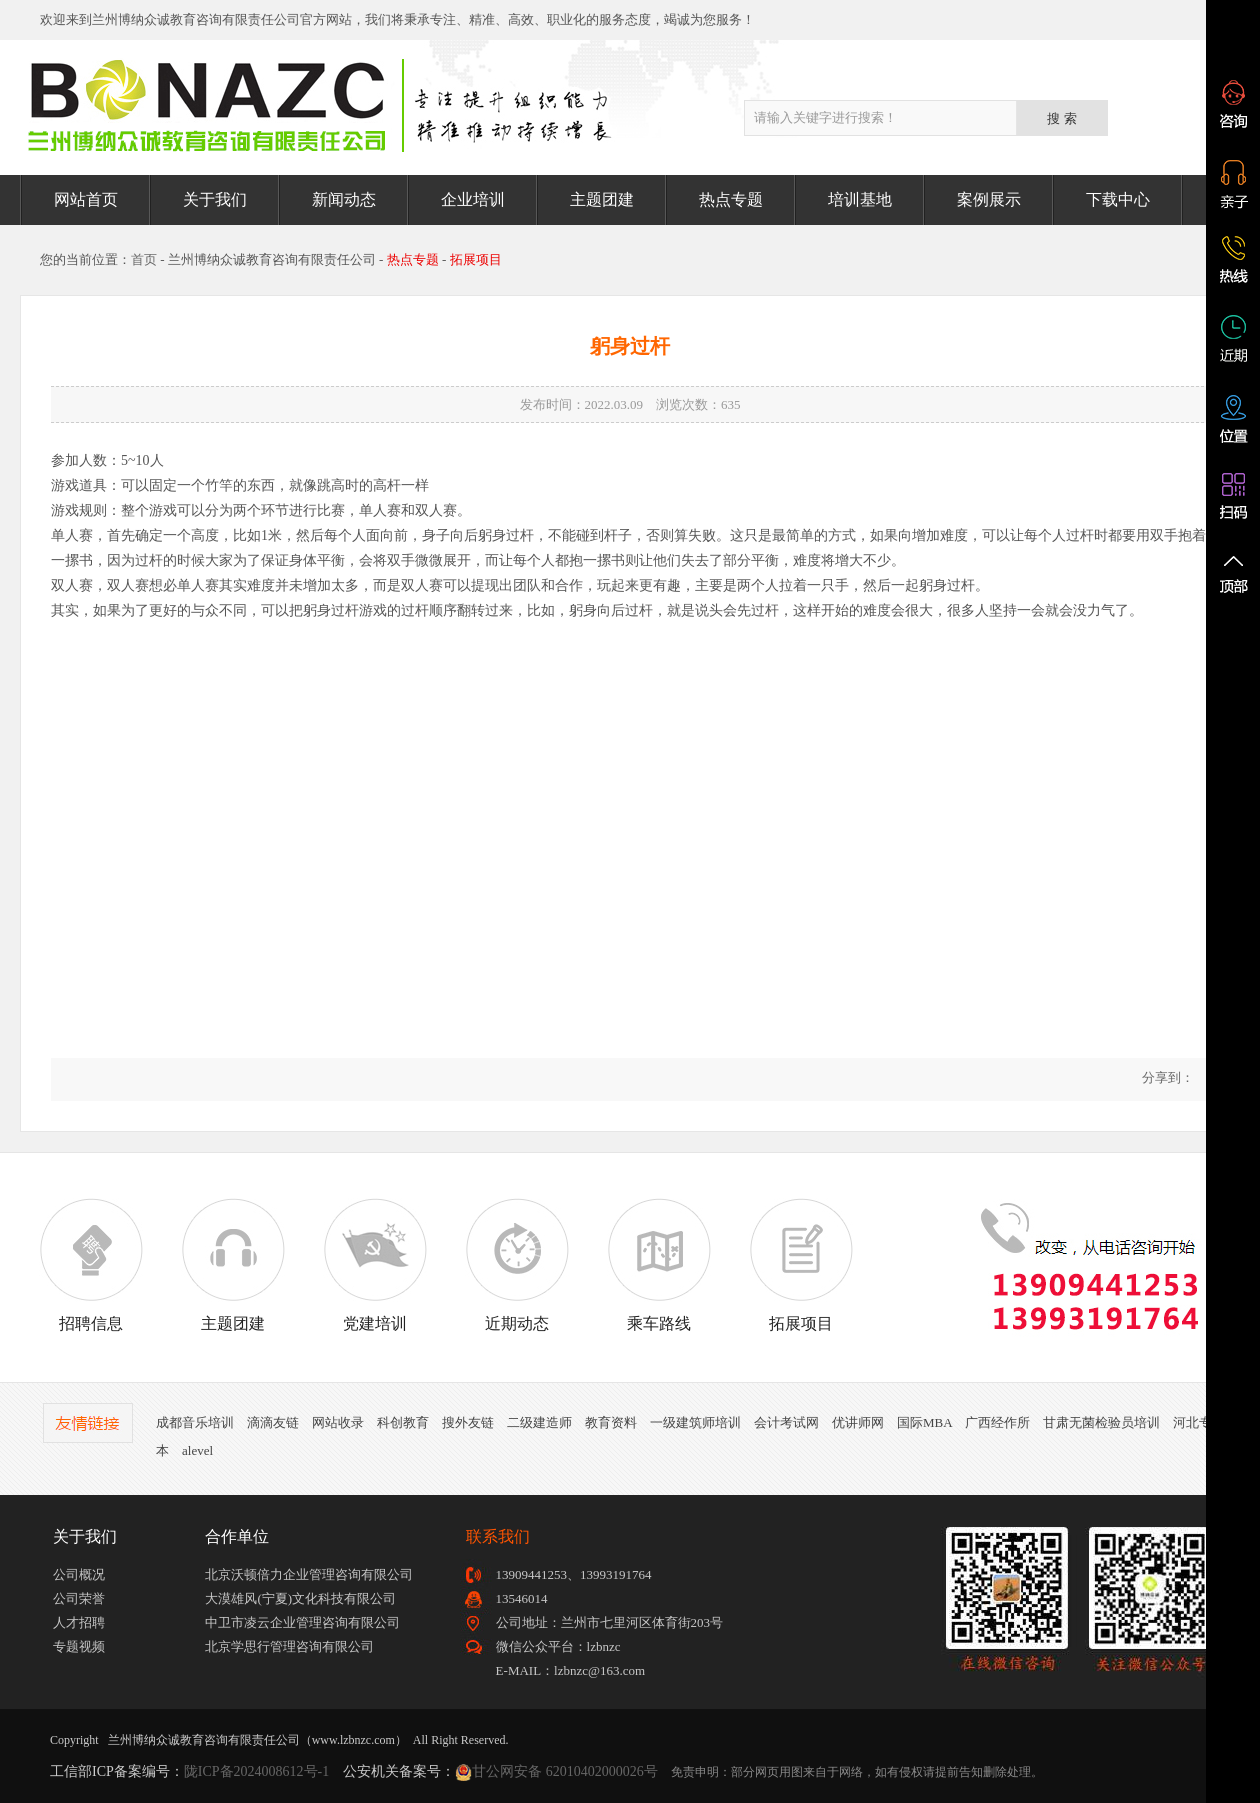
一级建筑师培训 (695, 1422)
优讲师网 (858, 1422)
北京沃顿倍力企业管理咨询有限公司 (309, 1574)
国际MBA (924, 1422)
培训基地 (860, 199)
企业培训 (473, 199)
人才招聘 (79, 1622)
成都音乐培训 (195, 1422)
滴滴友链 (273, 1422)
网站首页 (86, 199)
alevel (197, 1450)
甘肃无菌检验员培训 (1101, 1422)
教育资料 (611, 1422)
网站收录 (338, 1422)
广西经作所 (997, 1422)
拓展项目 (801, 1265)
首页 (144, 259)
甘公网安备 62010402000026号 (565, 1771)
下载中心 (1118, 199)
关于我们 (215, 199)
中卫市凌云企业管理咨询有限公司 (302, 1622)
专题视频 (79, 1646)
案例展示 (989, 199)
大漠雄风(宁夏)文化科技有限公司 (300, 1598)
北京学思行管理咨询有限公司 (289, 1646)
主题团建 (602, 199)
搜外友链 (468, 1422)
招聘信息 (91, 1265)
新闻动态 (344, 199)
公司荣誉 (79, 1598)
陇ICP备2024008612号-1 (256, 1771)
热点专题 (731, 199)
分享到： (1166, 1077)
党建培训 (375, 1265)
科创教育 (403, 1422)
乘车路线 (659, 1265)
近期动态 (517, 1265)
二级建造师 (539, 1422)
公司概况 (79, 1574)
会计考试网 (786, 1422)
